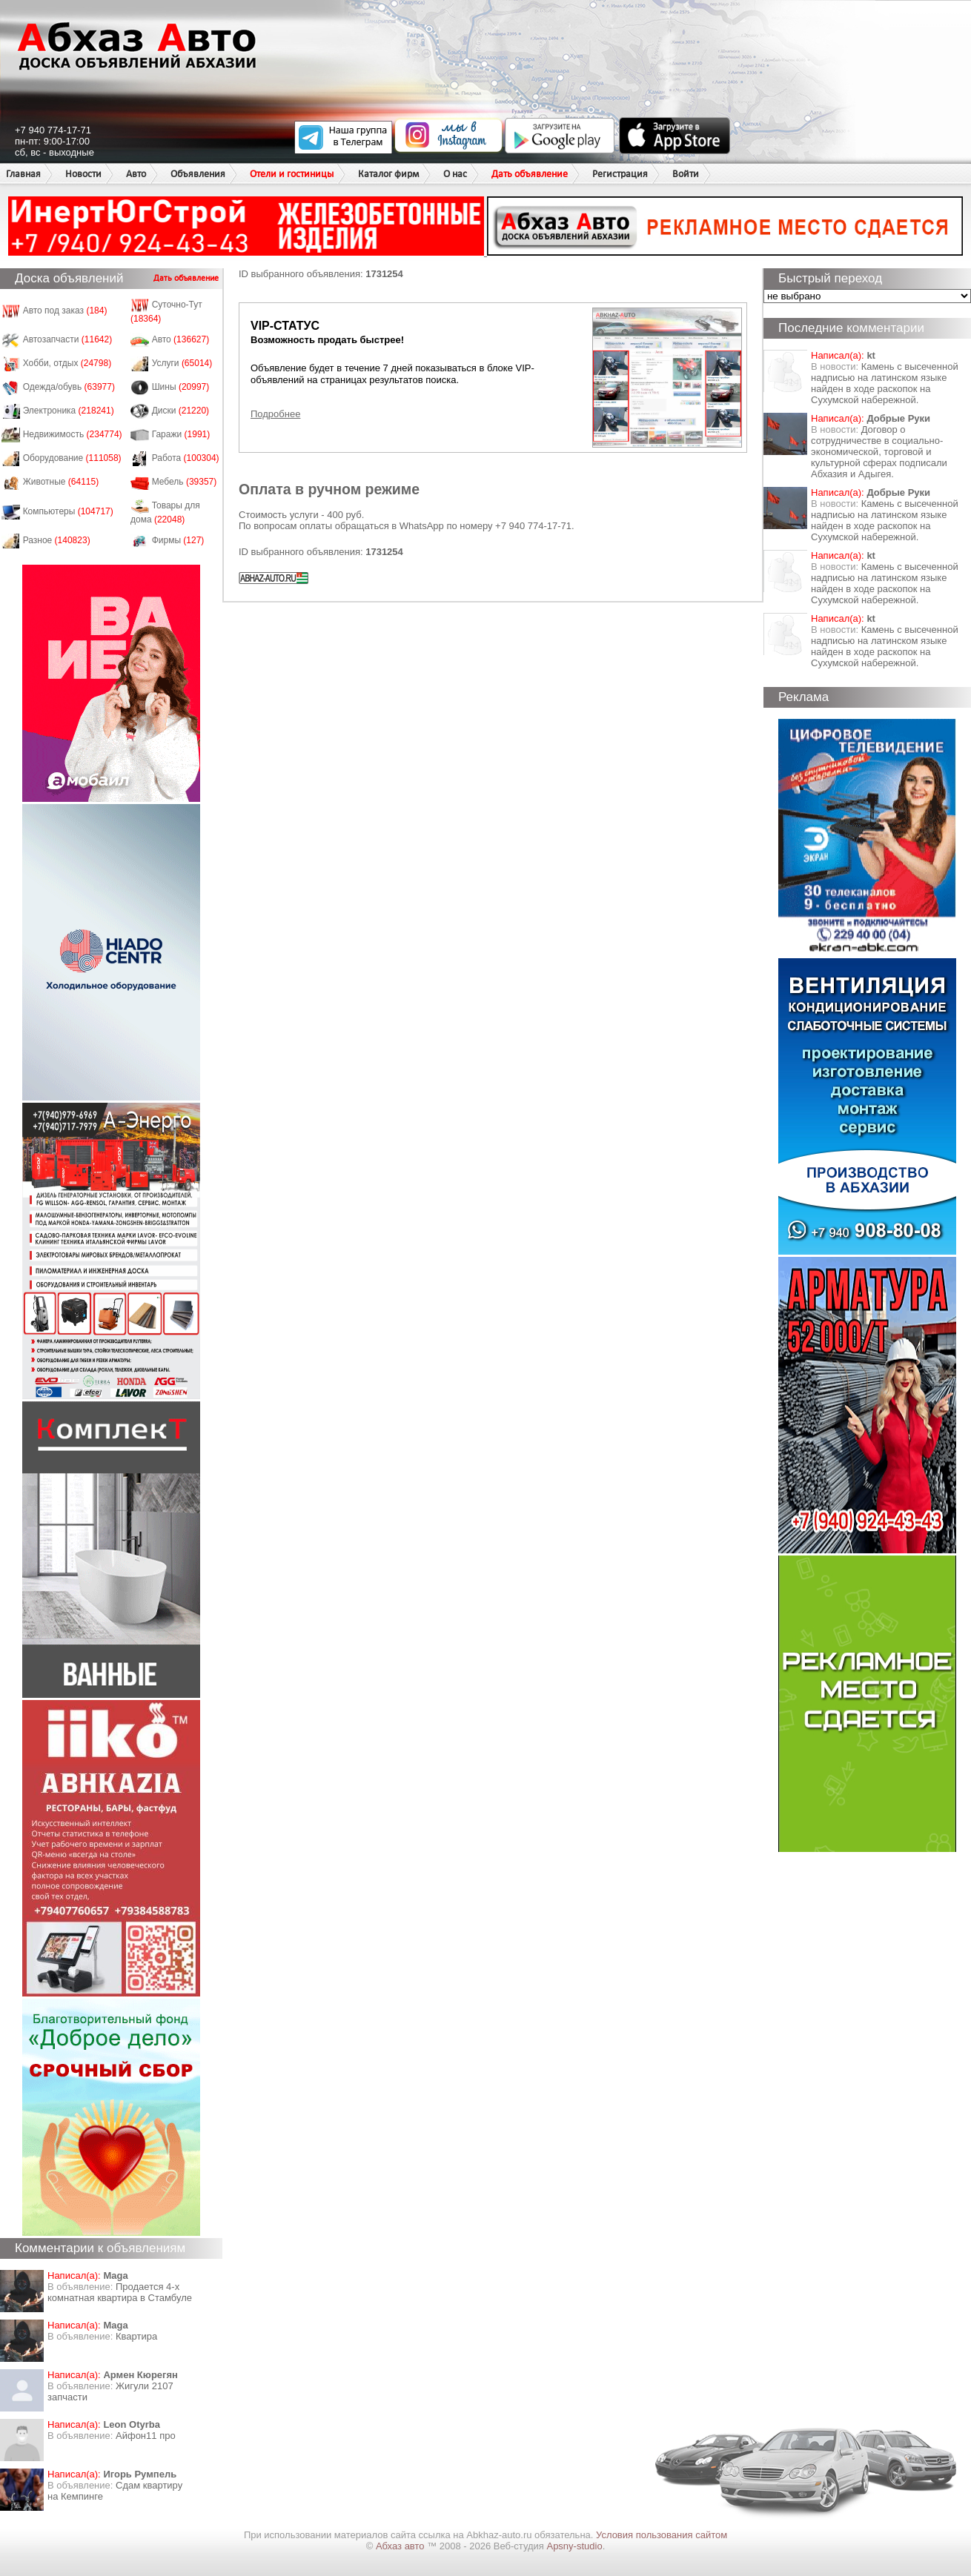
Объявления (197, 173)
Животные (61, 482)
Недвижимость (72, 434)
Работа (185, 458)
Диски (181, 410)
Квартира (136, 2336)
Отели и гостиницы (292, 173)
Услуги (182, 363)
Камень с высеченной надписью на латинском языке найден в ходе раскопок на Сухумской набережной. (884, 383)
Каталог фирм (388, 173)
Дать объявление (529, 173)
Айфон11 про (146, 2435)
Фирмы (178, 540)
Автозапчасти (68, 339)
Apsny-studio (574, 2546)
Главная (23, 173)
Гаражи (181, 434)
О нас (455, 173)
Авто (136, 173)
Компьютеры (68, 511)
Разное (56, 540)
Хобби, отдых (67, 363)
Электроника (68, 410)
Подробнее (275, 413)
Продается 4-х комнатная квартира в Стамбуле (119, 2292)
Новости (83, 173)
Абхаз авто (401, 2546)
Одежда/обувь (69, 387)
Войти (685, 173)
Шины (181, 387)
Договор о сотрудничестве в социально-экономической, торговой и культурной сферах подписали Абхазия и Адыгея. (879, 451)
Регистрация (620, 173)
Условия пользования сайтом (661, 2534)
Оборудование (72, 458)
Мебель (184, 482)
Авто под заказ (65, 310)
